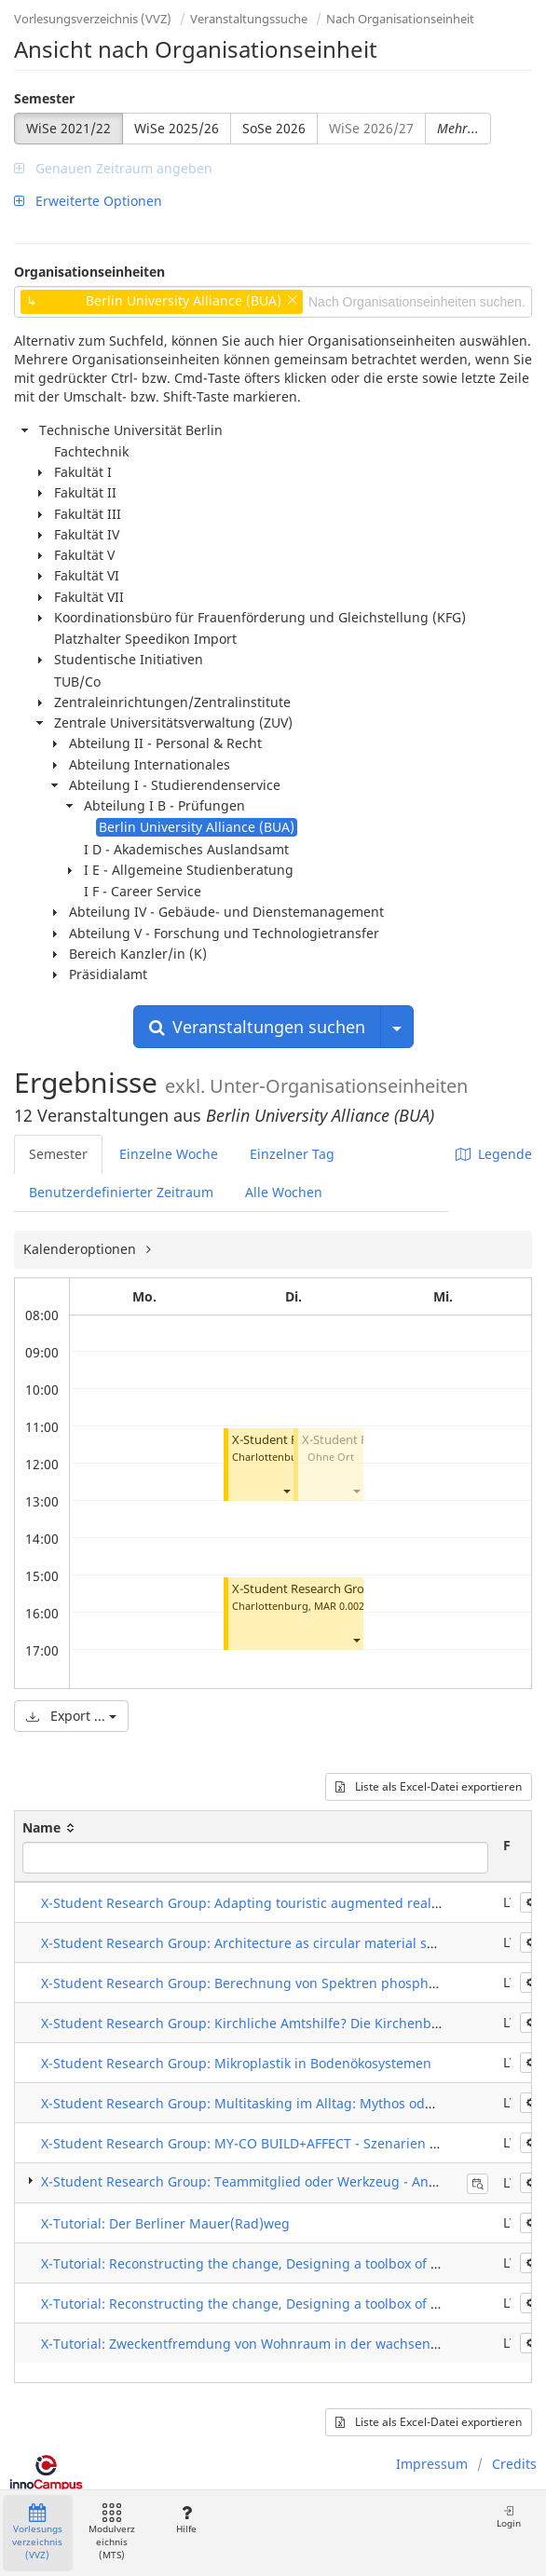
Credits (514, 2464)
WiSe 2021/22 (68, 128)
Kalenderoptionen (81, 1249)
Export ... (71, 1715)
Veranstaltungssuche (248, 18)
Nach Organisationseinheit (400, 18)
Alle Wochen (283, 1192)
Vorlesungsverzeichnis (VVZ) (92, 18)
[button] (286, 1490)
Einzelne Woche (168, 1154)
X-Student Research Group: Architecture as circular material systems (256, 1943)
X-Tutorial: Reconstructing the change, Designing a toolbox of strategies (267, 2263)
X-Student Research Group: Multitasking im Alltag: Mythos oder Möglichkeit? (281, 2103)
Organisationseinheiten (89, 271)
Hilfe (185, 2519)
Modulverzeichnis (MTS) (112, 2532)
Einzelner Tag (292, 1154)
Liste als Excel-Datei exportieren (428, 1786)
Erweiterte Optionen (88, 201)
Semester (44, 98)
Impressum (432, 2464)
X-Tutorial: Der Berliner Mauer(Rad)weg (165, 2223)
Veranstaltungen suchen (257, 1026)
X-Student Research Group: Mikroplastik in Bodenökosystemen (236, 2063)
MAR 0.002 (339, 1606)
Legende (494, 1154)
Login (509, 2516)
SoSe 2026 (274, 128)
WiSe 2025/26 (176, 128)
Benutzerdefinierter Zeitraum (121, 1192)
